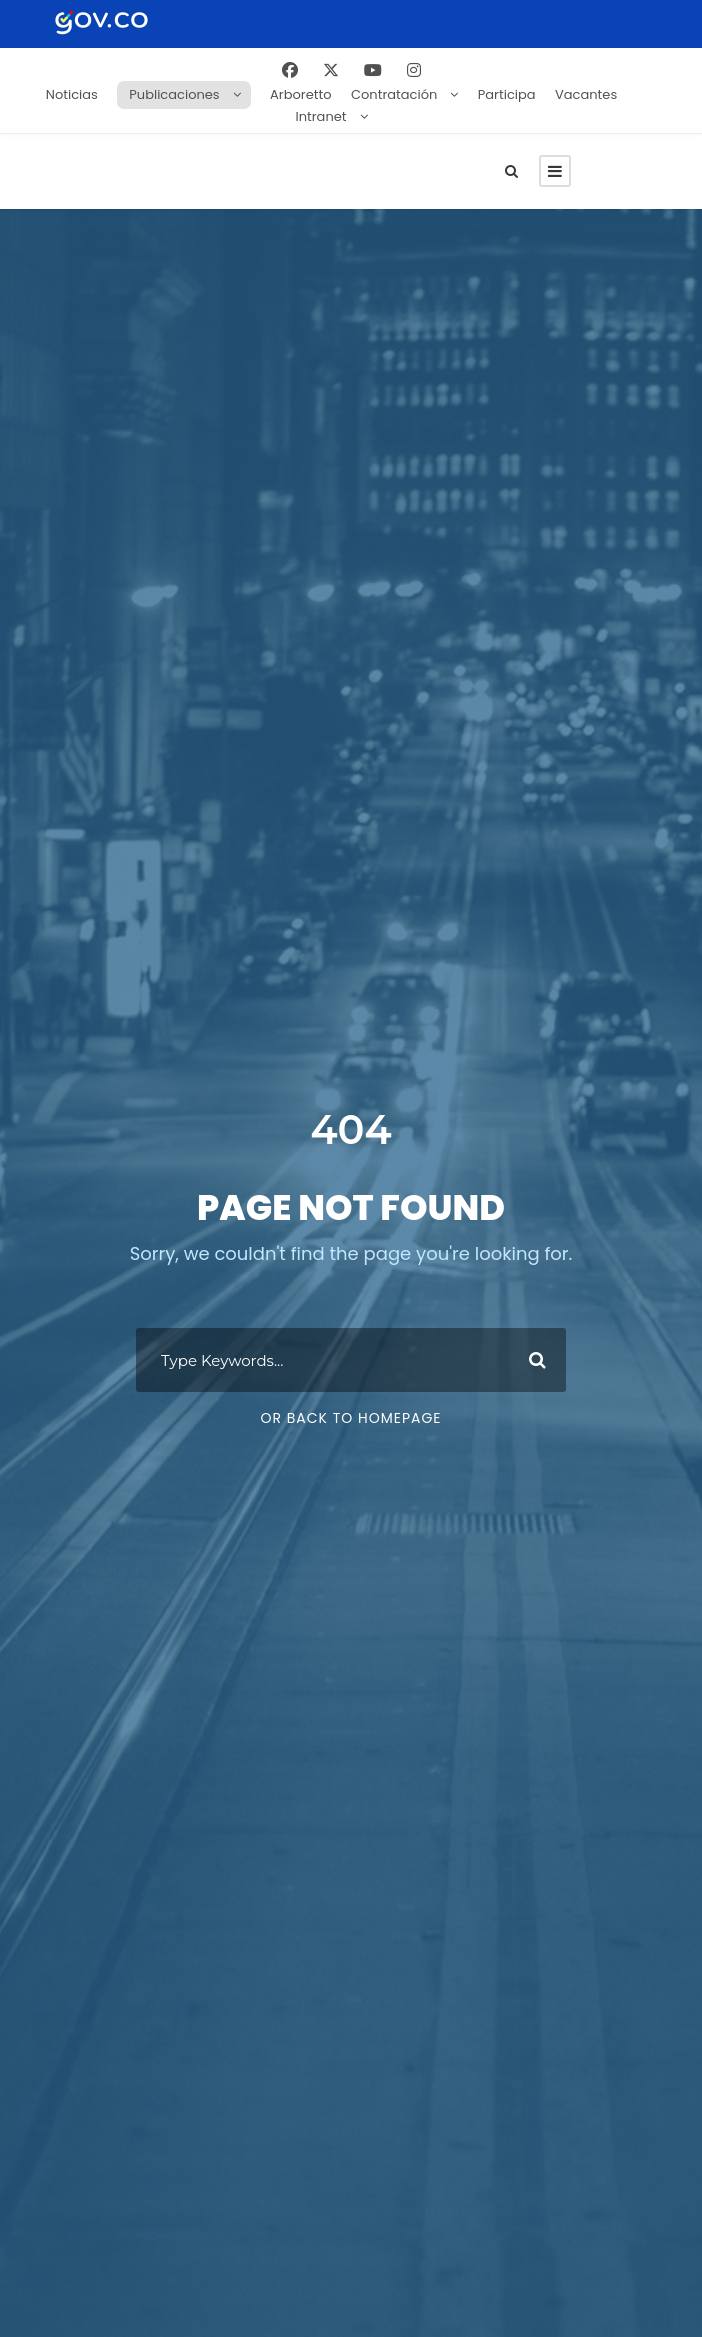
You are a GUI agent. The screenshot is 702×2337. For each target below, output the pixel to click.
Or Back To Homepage (350, 1427)
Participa (507, 94)
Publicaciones (174, 94)
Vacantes (586, 94)
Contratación (394, 94)
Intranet (321, 116)
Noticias (72, 94)
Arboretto (300, 94)
